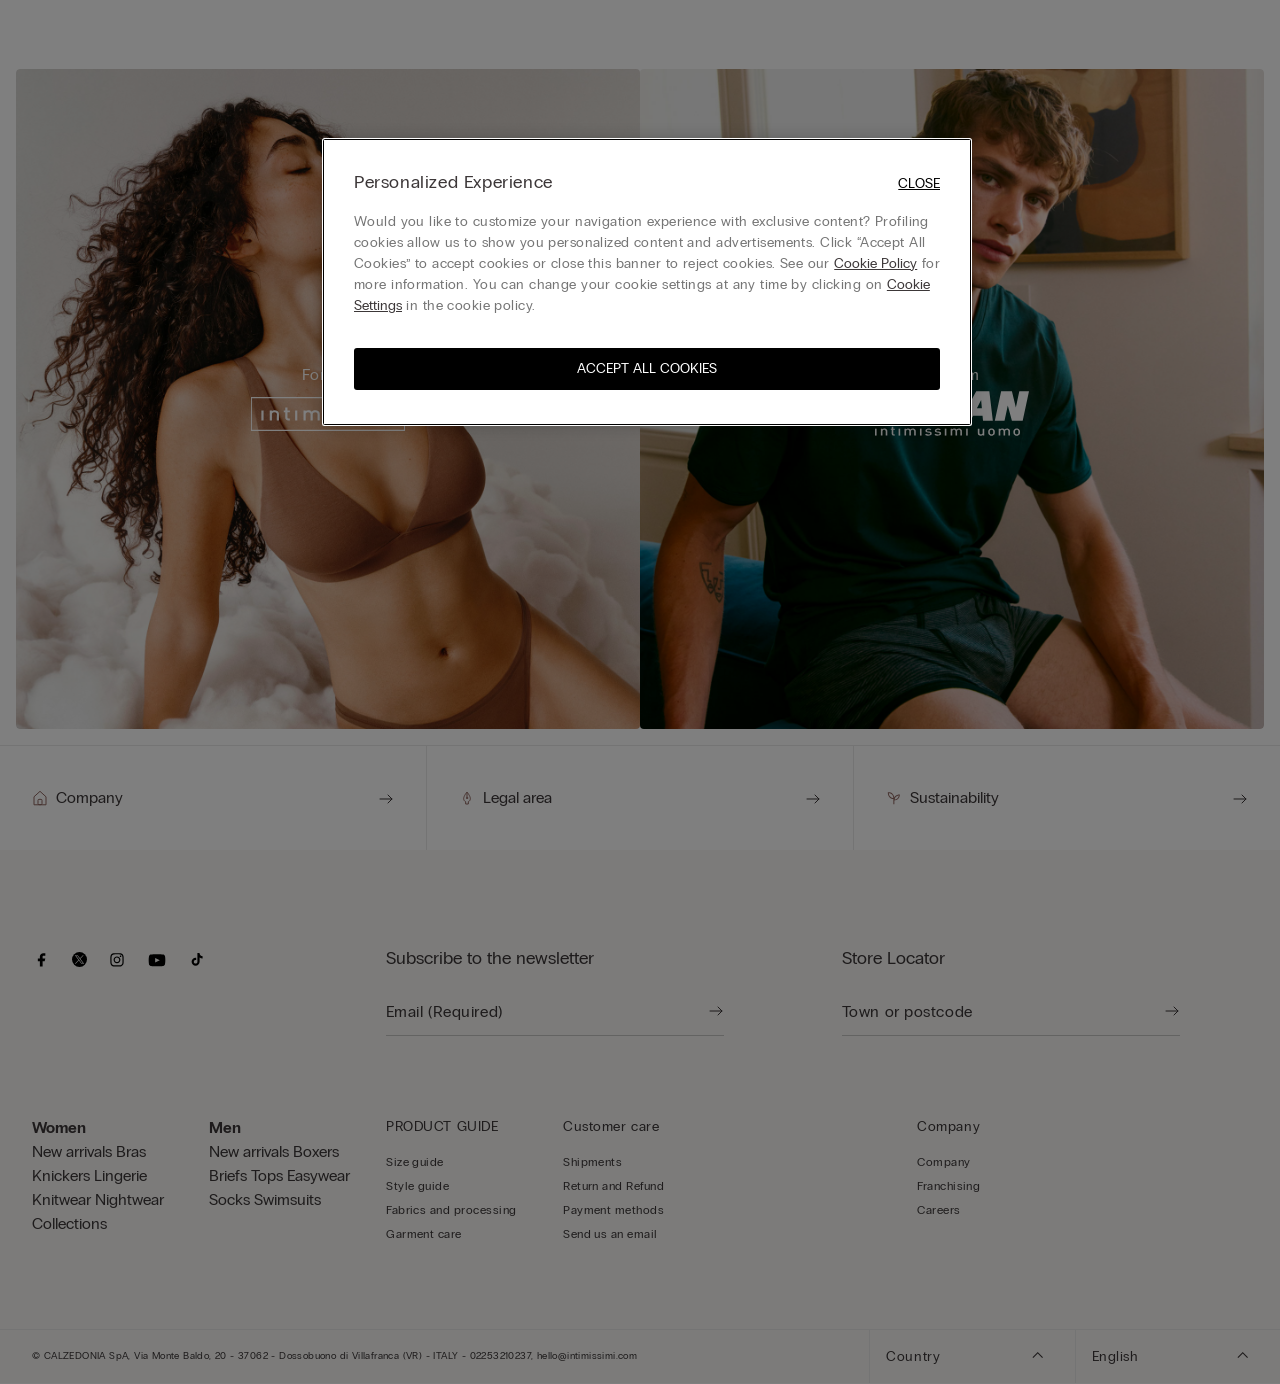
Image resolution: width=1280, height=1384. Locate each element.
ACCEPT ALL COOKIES (647, 368)
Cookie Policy (875, 263)
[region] (647, 281)
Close (919, 183)
